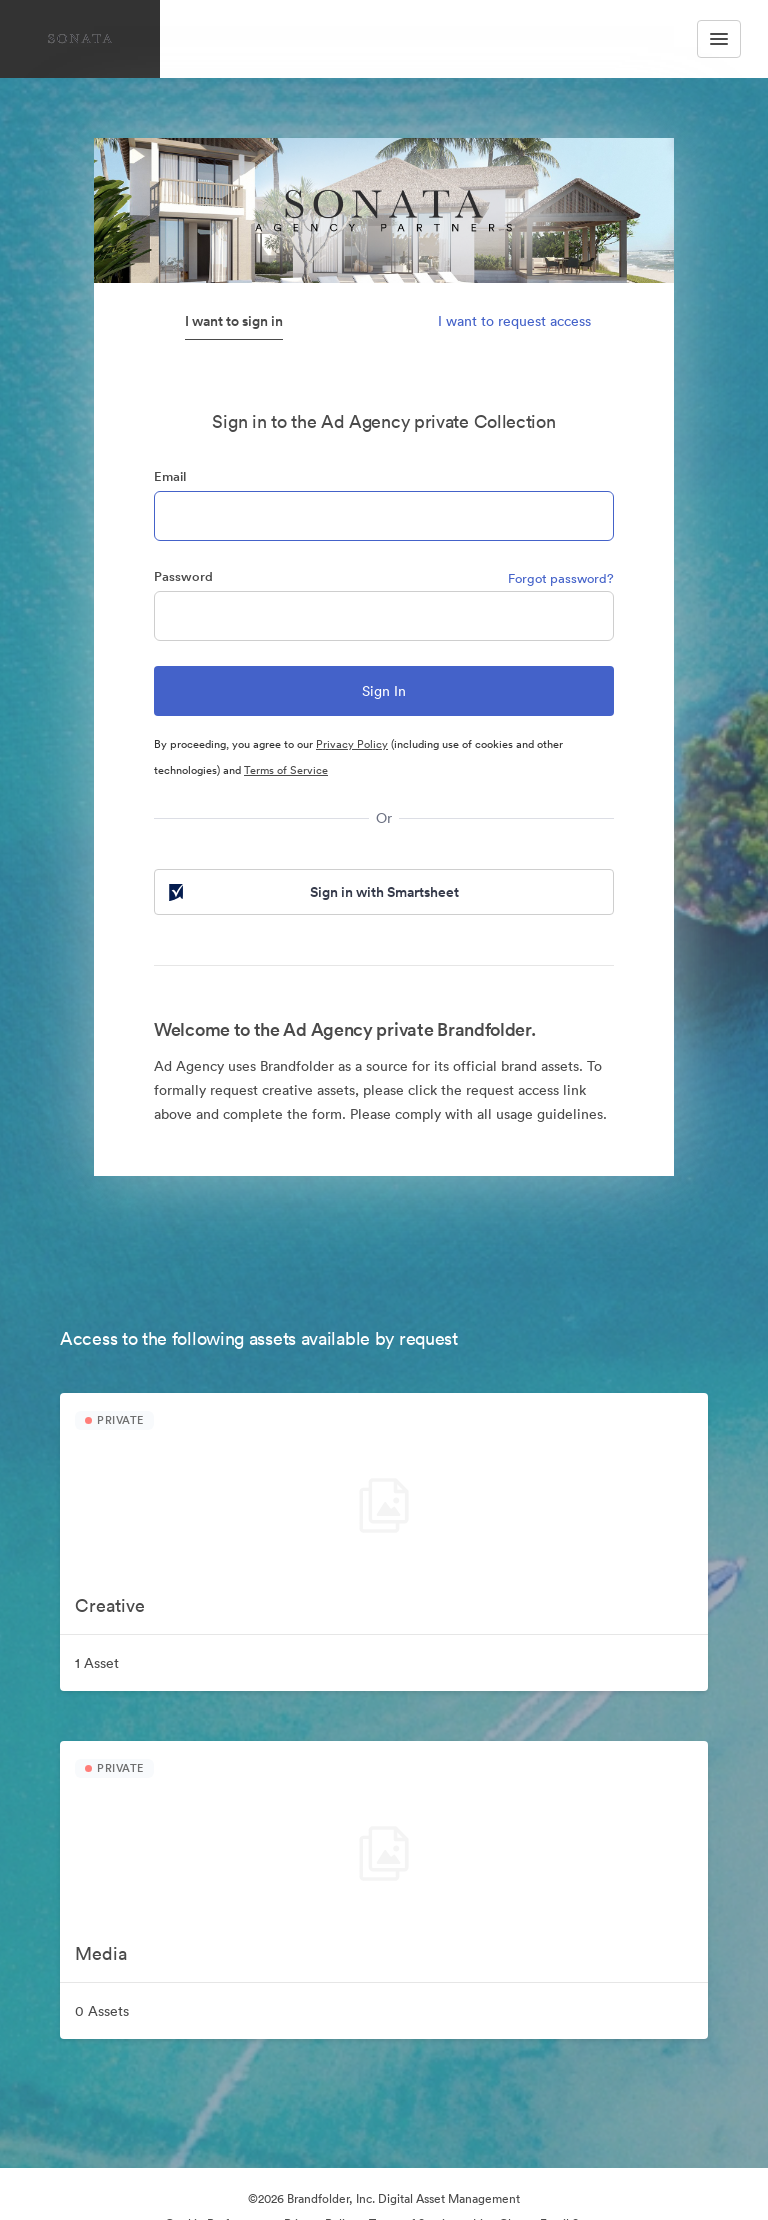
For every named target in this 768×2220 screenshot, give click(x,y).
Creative (110, 1605)
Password (183, 576)
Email (170, 476)
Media (101, 1953)
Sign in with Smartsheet (312, 892)
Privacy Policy (352, 744)
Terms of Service (286, 770)
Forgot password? (561, 578)
